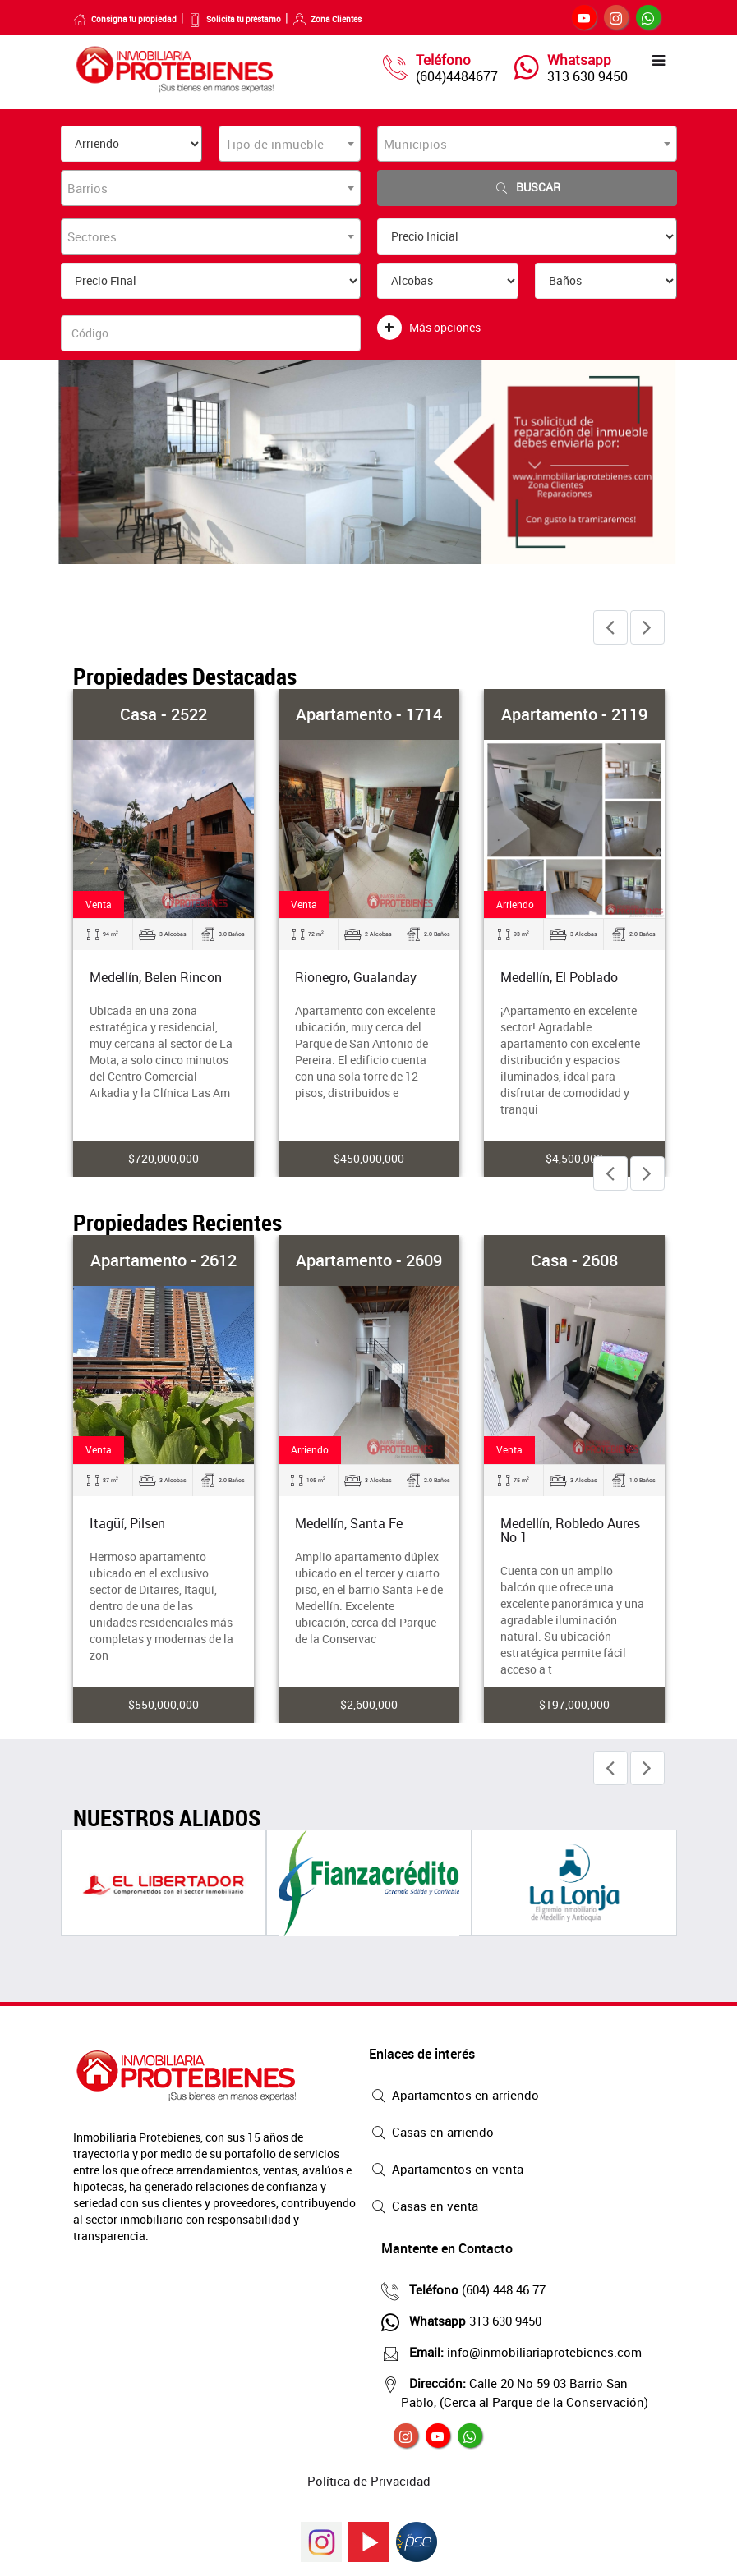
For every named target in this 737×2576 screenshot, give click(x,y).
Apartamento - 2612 (163, 1260)
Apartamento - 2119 (574, 714)
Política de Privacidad (369, 2481)
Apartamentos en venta (446, 2170)
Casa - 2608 (574, 1260)
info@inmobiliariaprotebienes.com (521, 2352)
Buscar (526, 187)
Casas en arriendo (431, 2133)
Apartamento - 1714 (369, 714)
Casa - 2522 (163, 714)
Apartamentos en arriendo (454, 2096)
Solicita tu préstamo (234, 19)
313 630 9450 (587, 76)
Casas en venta (423, 2207)
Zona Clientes (327, 19)
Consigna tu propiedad (125, 19)
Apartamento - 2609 (369, 1260)
